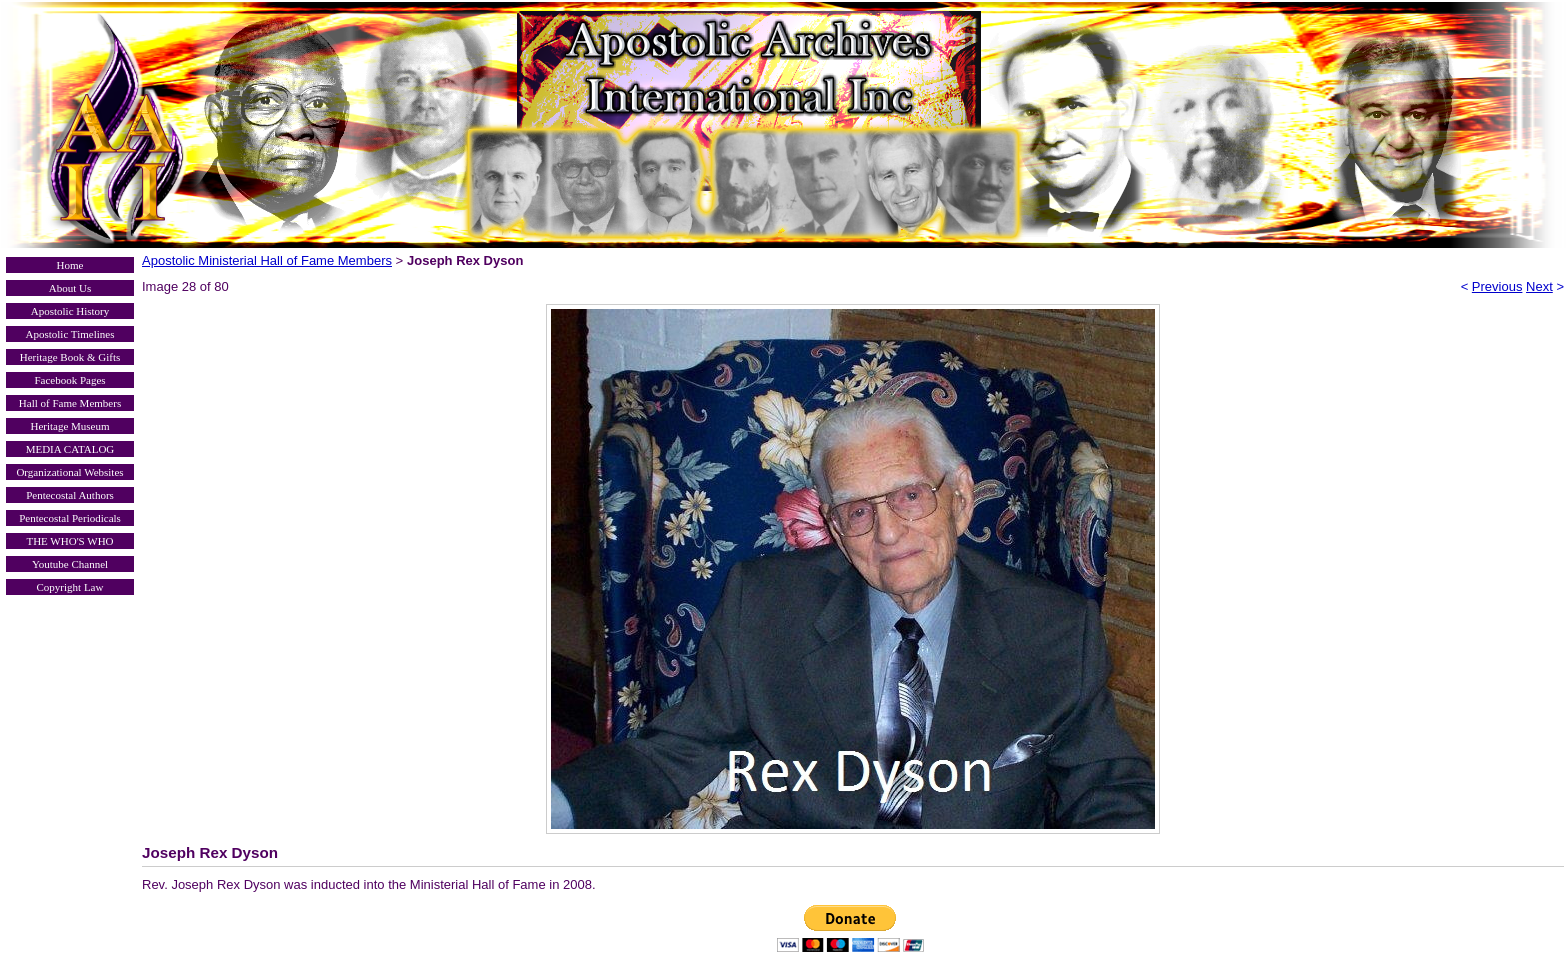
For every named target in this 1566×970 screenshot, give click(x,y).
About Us (70, 288)
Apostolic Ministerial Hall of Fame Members (267, 260)
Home (70, 265)
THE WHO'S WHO (69, 541)
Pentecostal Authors (70, 495)
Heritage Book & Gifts (70, 357)
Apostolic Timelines (70, 334)
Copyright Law (70, 587)
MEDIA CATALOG (70, 449)
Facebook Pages (69, 380)
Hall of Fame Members (70, 403)
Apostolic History (70, 311)
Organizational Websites (69, 472)
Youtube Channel (70, 564)
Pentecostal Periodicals (70, 518)
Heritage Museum (69, 426)
